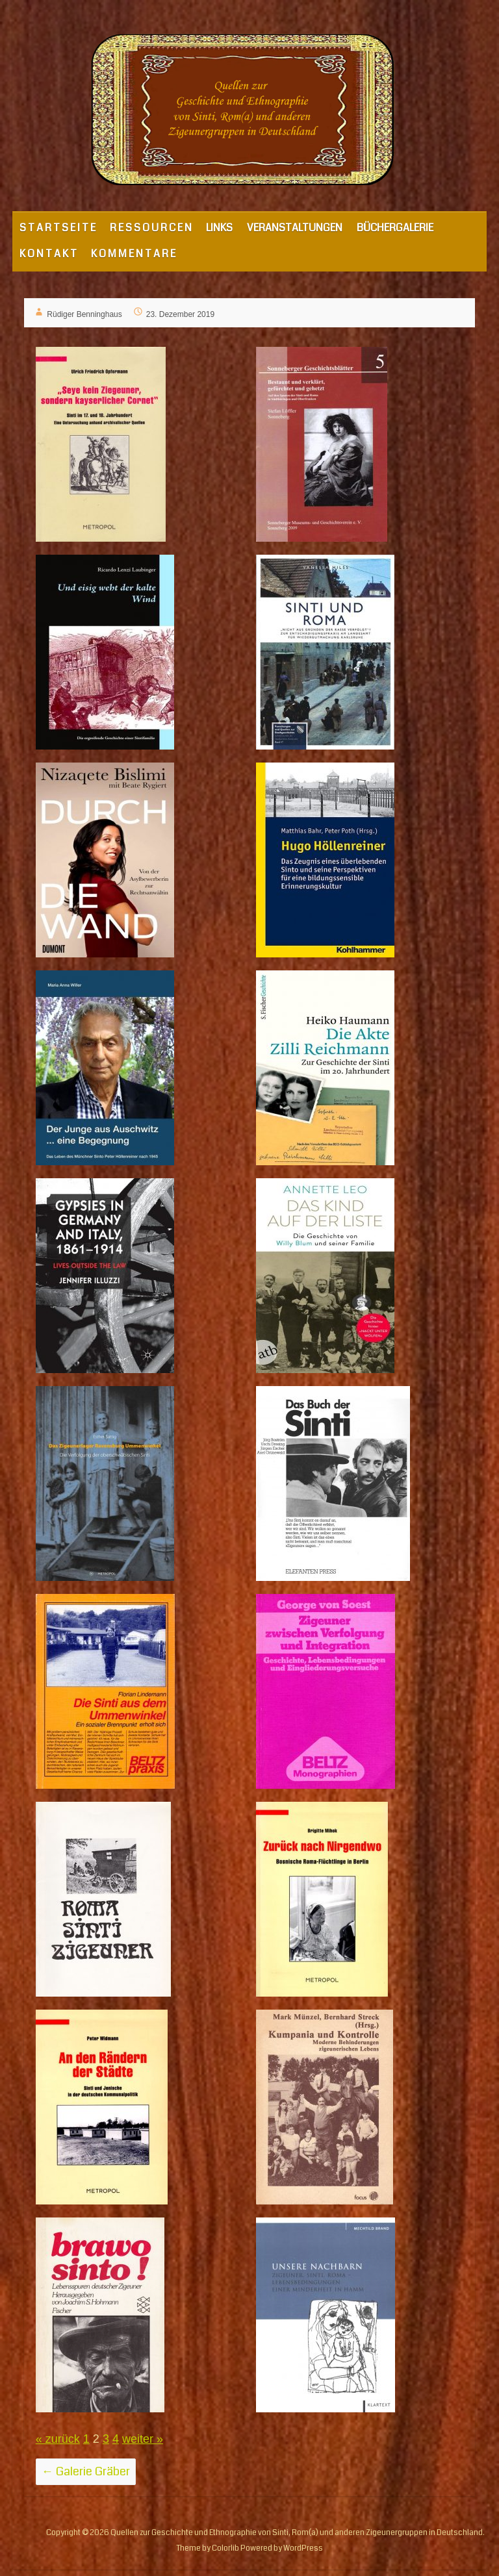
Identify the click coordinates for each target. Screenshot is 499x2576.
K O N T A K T (48, 253)
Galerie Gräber (86, 2471)
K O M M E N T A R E (133, 253)
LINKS (219, 227)
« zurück (58, 2438)
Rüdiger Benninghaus (84, 314)
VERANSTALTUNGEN (294, 227)
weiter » (142, 2438)
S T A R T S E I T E (57, 227)
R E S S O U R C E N (151, 227)
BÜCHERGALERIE (395, 227)
